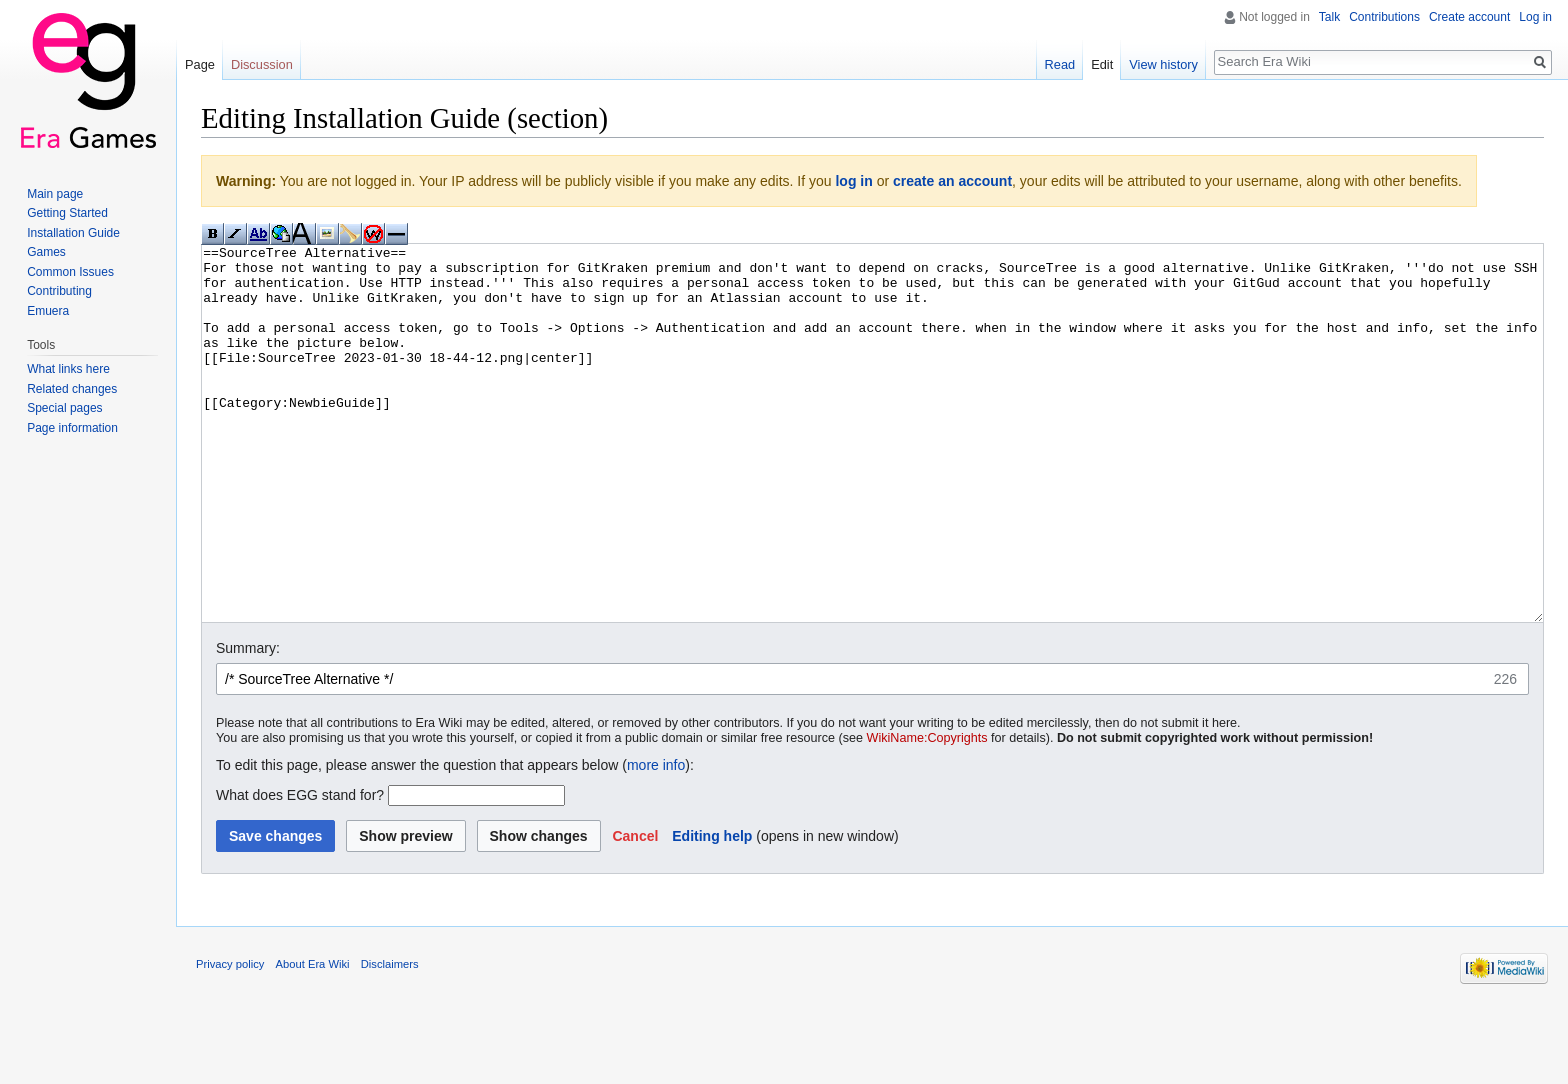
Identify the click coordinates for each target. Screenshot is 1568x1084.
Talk (1329, 17)
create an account (952, 181)
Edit (1102, 64)
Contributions (1384, 17)
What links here (68, 369)
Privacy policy (230, 1039)
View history (1163, 64)
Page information (72, 428)
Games (46, 252)
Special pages (64, 408)
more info (656, 840)
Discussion (262, 64)
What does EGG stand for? (300, 870)
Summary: (248, 723)
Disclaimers (390, 1039)
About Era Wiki (313, 1039)
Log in (1535, 17)
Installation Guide (73, 233)
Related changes (72, 389)
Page (200, 64)
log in (853, 181)
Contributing (59, 291)
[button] (635, 911)
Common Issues (70, 272)
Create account (1469, 17)
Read (1060, 64)
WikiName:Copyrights (927, 813)
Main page (55, 194)
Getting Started (67, 213)
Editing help (712, 911)
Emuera (48, 311)
